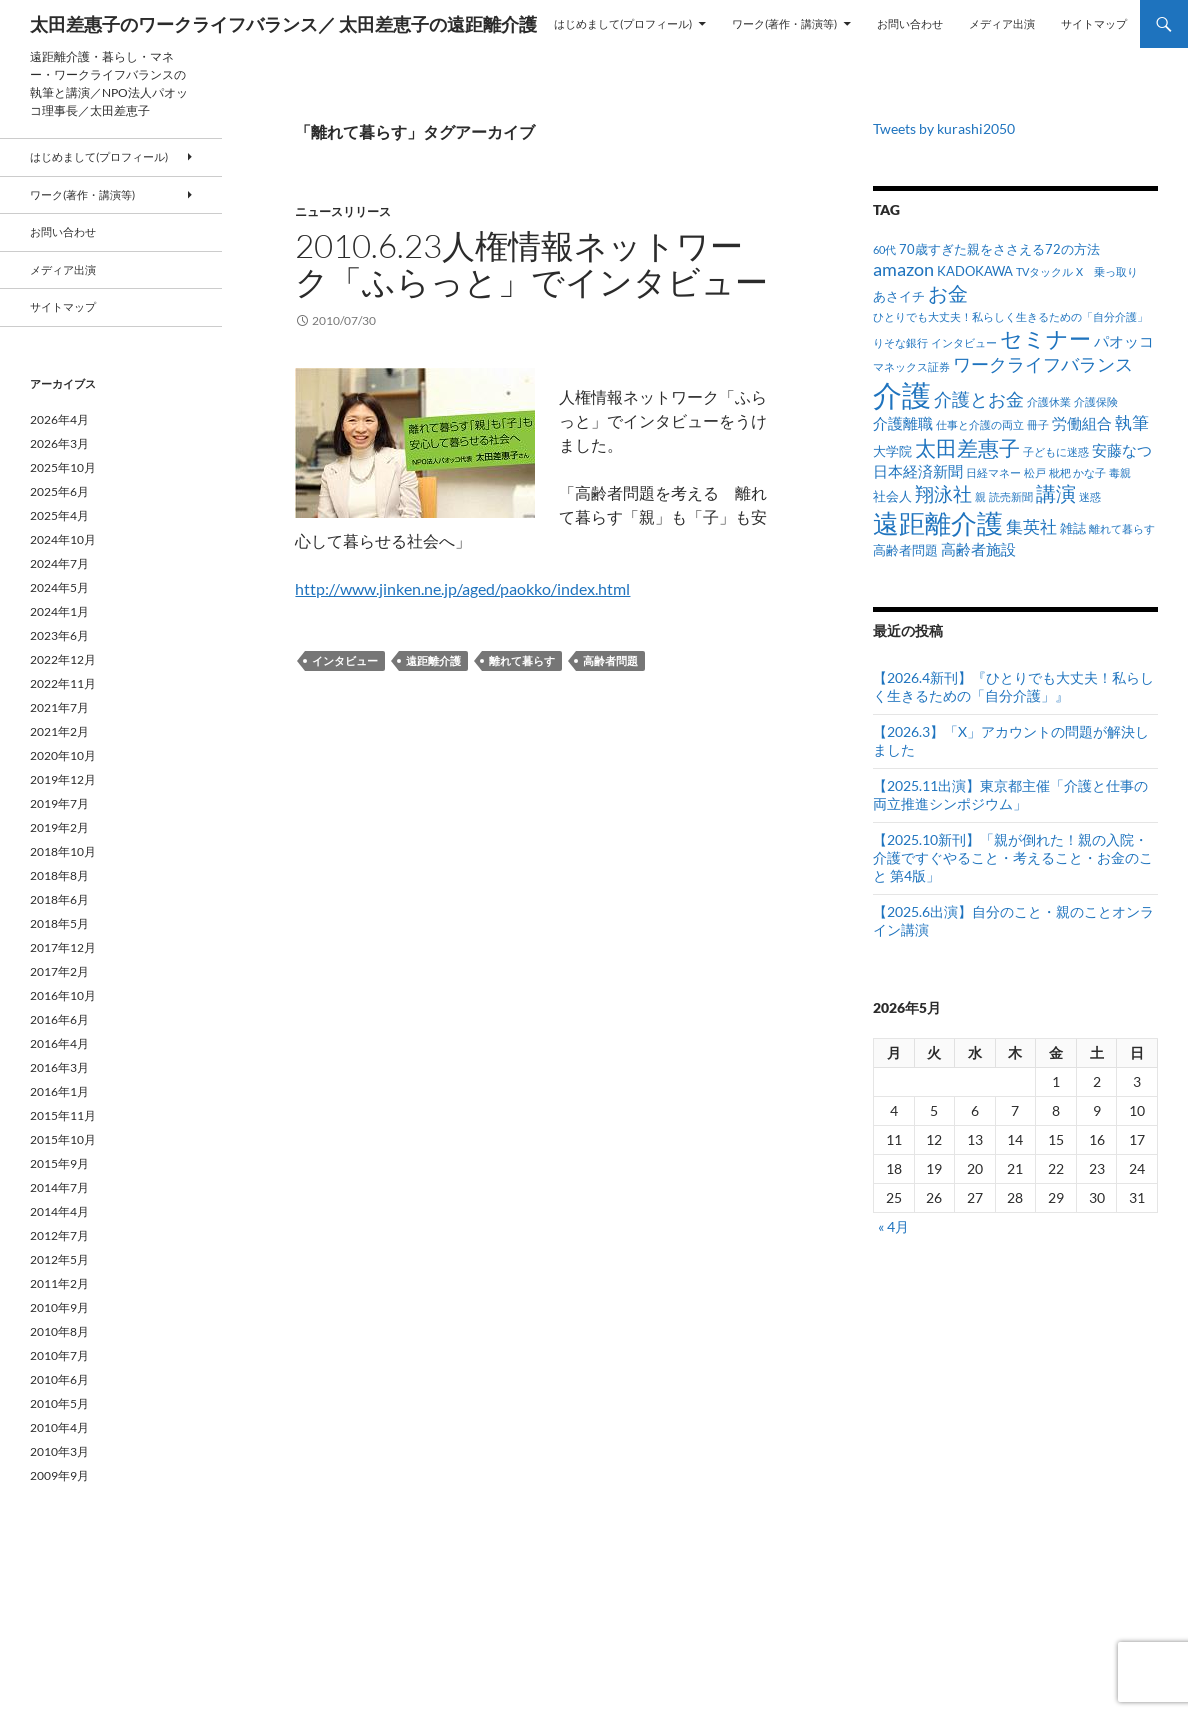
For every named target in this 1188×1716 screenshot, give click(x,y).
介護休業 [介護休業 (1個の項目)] (1049, 401)
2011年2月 (59, 1283)
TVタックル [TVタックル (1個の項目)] (1044, 271)
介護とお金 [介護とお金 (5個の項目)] (979, 399)
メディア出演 (1002, 23)
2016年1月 (59, 1091)
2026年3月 (59, 443)
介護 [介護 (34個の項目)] (902, 394)
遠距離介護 (433, 660)
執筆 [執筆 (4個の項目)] (1132, 423)
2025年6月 (59, 491)
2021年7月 (59, 707)
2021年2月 (59, 731)
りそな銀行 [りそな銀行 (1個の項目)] (900, 342)
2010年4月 (59, 1427)
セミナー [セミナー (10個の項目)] (1045, 338)
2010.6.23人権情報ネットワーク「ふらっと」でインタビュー (531, 263)
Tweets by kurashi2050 (944, 128)
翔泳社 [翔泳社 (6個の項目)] (943, 493)
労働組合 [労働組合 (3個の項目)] (1082, 423)
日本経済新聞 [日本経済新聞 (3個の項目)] (918, 471)
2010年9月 (59, 1307)
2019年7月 (59, 803)
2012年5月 (59, 1259)
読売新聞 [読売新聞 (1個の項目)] (1011, 496)
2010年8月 (59, 1331)
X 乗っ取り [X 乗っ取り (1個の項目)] (1107, 271)
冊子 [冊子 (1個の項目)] (1038, 424)
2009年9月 (59, 1475)
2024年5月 (59, 587)
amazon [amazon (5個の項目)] (903, 269)
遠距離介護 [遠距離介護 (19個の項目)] (938, 523)
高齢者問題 (610, 660)
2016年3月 (59, 1067)
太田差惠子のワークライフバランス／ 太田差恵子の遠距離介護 (283, 24)
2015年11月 (63, 1115)
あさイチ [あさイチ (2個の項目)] (899, 296)
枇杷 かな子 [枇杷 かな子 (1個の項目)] (1077, 472)
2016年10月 (63, 995)
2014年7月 (59, 1187)
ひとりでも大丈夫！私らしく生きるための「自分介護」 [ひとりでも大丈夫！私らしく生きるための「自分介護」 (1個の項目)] (1010, 316)
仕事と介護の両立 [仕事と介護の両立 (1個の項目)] (980, 424)
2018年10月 (63, 851)
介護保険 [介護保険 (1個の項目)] (1096, 401)
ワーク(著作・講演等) (784, 23)
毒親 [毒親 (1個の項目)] (1120, 472)
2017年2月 (59, 971)
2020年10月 (63, 755)
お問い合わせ (910, 23)
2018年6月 (59, 899)
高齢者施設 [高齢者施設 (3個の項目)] (978, 549)
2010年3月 (59, 1451)
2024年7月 (59, 563)
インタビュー (345, 660)
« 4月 (893, 1226)
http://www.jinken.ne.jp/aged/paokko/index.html (462, 588)
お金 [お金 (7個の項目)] (948, 293)
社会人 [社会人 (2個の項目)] (892, 496)
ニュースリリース (343, 211)
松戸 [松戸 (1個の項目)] (1035, 472)
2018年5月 (59, 923)
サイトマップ (1094, 23)
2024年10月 (63, 539)
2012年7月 (59, 1235)
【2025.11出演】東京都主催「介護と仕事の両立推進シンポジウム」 (1010, 794)
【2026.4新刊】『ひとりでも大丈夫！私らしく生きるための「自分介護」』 (1013, 686)
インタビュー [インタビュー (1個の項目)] (964, 342)
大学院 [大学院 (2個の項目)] (892, 451)
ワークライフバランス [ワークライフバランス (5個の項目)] (1043, 364)
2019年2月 (59, 827)
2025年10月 (63, 467)
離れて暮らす (522, 660)
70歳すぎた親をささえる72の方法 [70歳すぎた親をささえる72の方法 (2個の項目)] (999, 249)
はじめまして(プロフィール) (623, 23)
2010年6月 (59, 1379)
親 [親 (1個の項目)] (980, 496)
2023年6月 (59, 635)
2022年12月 (63, 659)
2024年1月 (59, 611)
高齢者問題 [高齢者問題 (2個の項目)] (905, 550)
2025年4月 (59, 515)
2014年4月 (59, 1211)
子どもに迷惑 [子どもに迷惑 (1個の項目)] (1056, 451)
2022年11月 (63, 683)
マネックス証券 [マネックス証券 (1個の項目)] (911, 366)
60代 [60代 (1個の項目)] (884, 249)
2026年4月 (59, 419)
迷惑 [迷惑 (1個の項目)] (1090, 496)
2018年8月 (59, 875)
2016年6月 (59, 1019)
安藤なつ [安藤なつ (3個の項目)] (1122, 450)
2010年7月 (59, 1355)
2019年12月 (63, 779)
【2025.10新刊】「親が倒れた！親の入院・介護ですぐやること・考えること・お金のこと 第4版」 (1013, 857)
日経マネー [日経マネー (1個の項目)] (993, 472)
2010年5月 (59, 1403)
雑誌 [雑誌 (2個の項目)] (1073, 528)
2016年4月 (59, 1043)
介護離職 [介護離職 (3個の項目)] (903, 423)
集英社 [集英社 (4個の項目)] (1031, 527)
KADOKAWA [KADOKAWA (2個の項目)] (975, 271)
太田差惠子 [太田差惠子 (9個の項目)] (967, 448)
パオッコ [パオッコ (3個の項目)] (1124, 341)
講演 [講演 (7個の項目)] (1056, 493)
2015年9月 (59, 1163)
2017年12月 (63, 947)
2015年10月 (63, 1139)
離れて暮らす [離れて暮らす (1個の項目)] (1122, 528)
